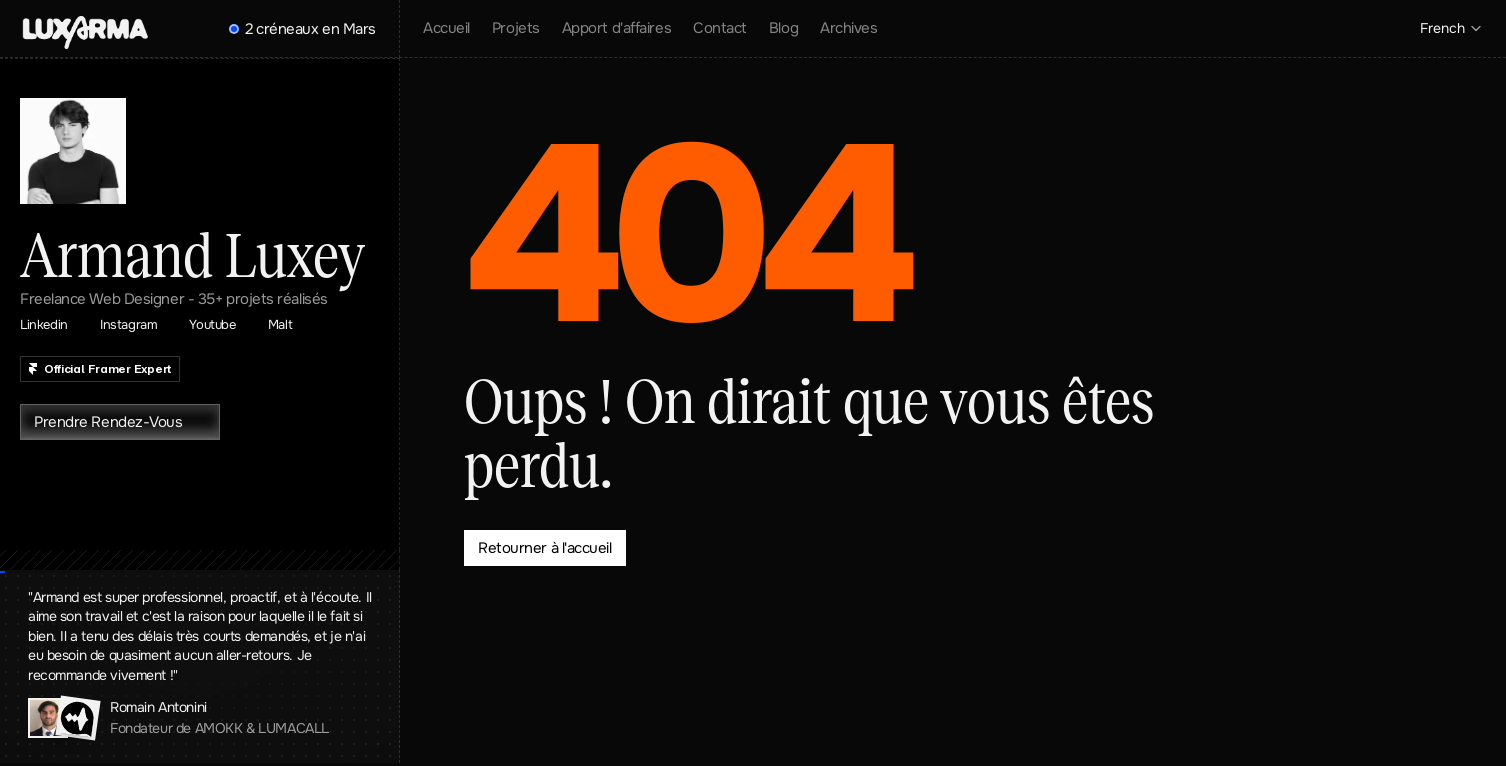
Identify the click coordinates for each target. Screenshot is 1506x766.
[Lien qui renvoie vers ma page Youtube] (222, 325)
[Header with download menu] (85, 32)
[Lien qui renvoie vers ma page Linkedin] (54, 325)
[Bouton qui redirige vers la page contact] (545, 548)
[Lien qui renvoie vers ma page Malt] (290, 325)
